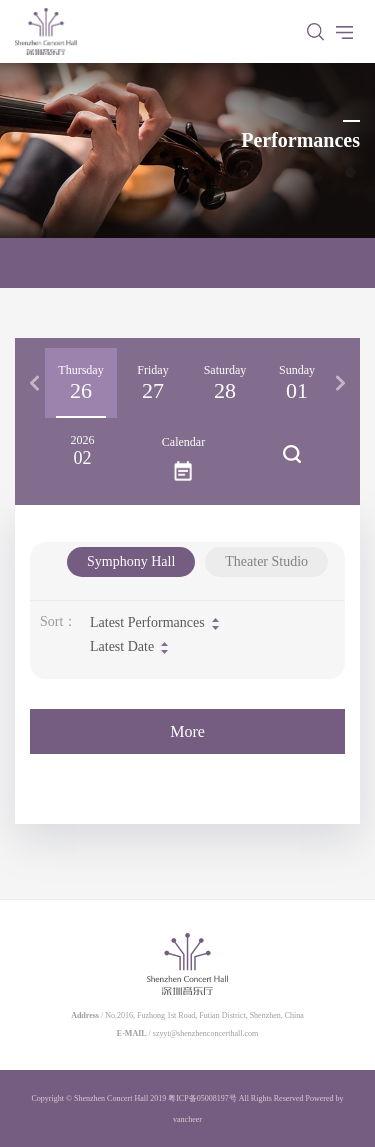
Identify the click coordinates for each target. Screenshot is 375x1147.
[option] (81, 383)
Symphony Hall (131, 561)
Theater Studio (266, 561)
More (187, 731)
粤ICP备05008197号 (202, 1098)
